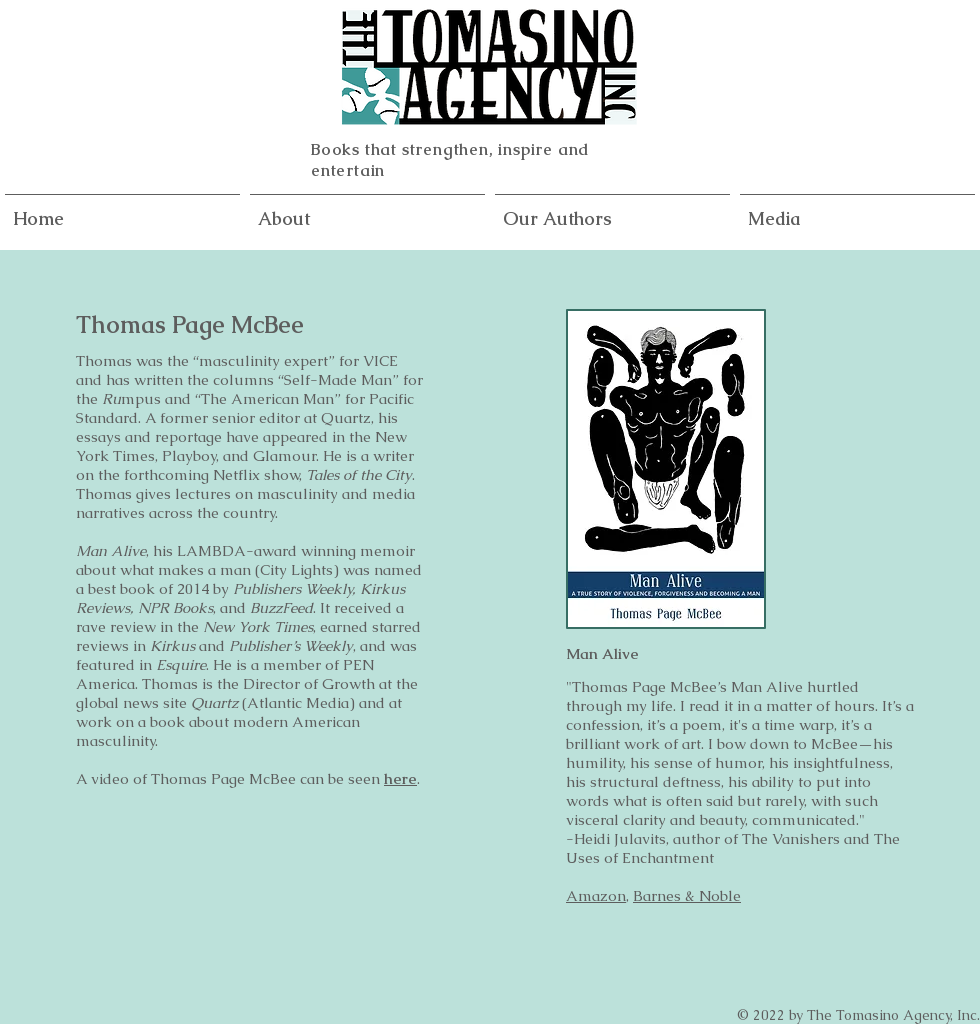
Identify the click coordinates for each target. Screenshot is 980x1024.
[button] (612, 210)
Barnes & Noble (687, 895)
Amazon (596, 895)
